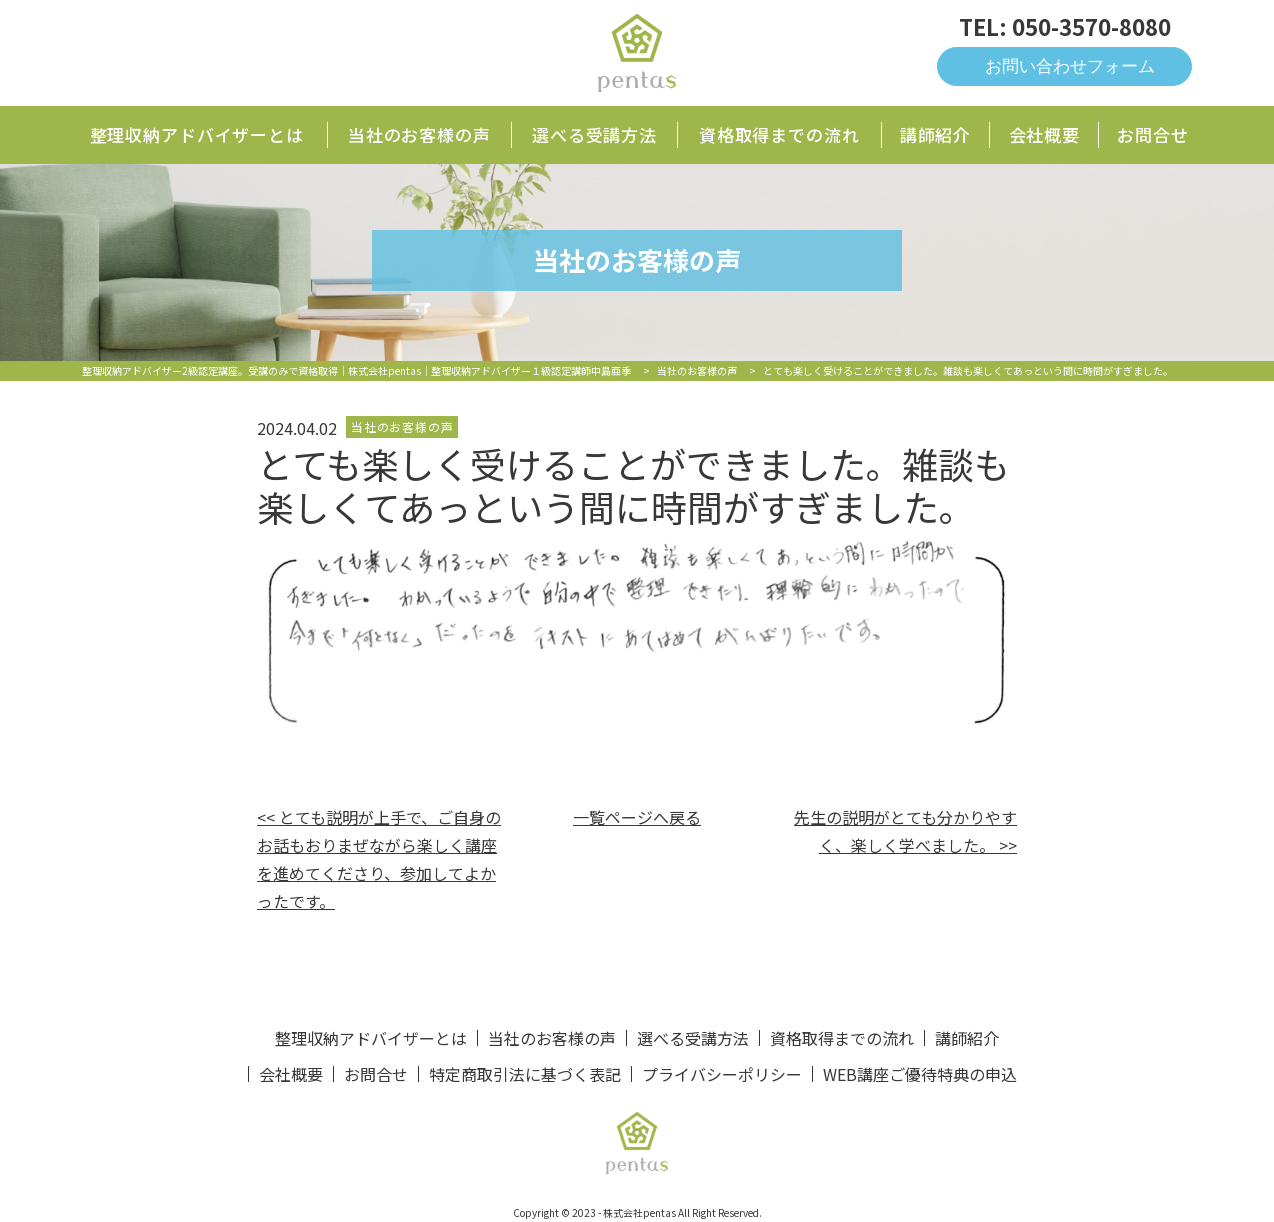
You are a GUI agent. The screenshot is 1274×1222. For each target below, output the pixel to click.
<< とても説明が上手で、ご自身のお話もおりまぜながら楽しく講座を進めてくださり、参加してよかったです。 (379, 859)
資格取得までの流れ (779, 134)
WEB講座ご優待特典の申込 (920, 1074)
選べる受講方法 (594, 134)
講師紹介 (935, 134)
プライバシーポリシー (722, 1074)
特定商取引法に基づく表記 (525, 1074)
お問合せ (1152, 134)
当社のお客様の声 (419, 134)
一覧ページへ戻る (637, 817)
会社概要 (1044, 134)
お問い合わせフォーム (1070, 66)
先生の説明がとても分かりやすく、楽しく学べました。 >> (905, 831)
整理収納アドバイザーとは (197, 134)
